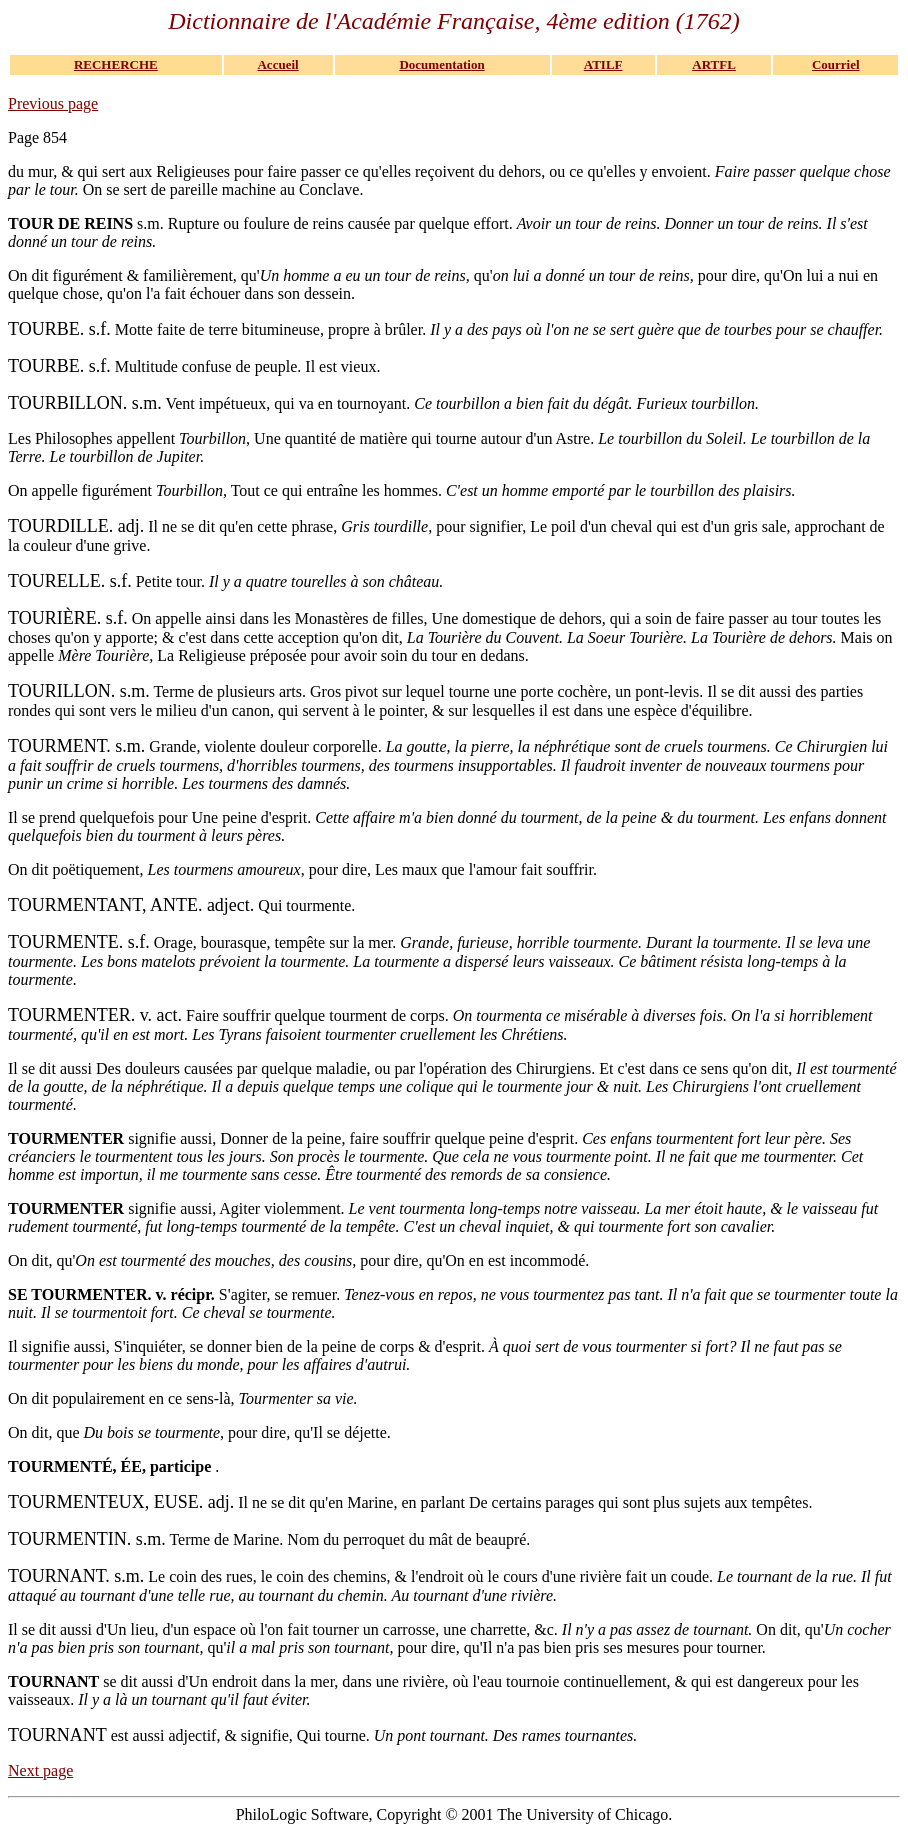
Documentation (441, 64)
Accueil (277, 64)
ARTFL (714, 64)
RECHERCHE (116, 64)
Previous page (53, 103)
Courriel (836, 64)
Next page (40, 1770)
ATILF (603, 64)
